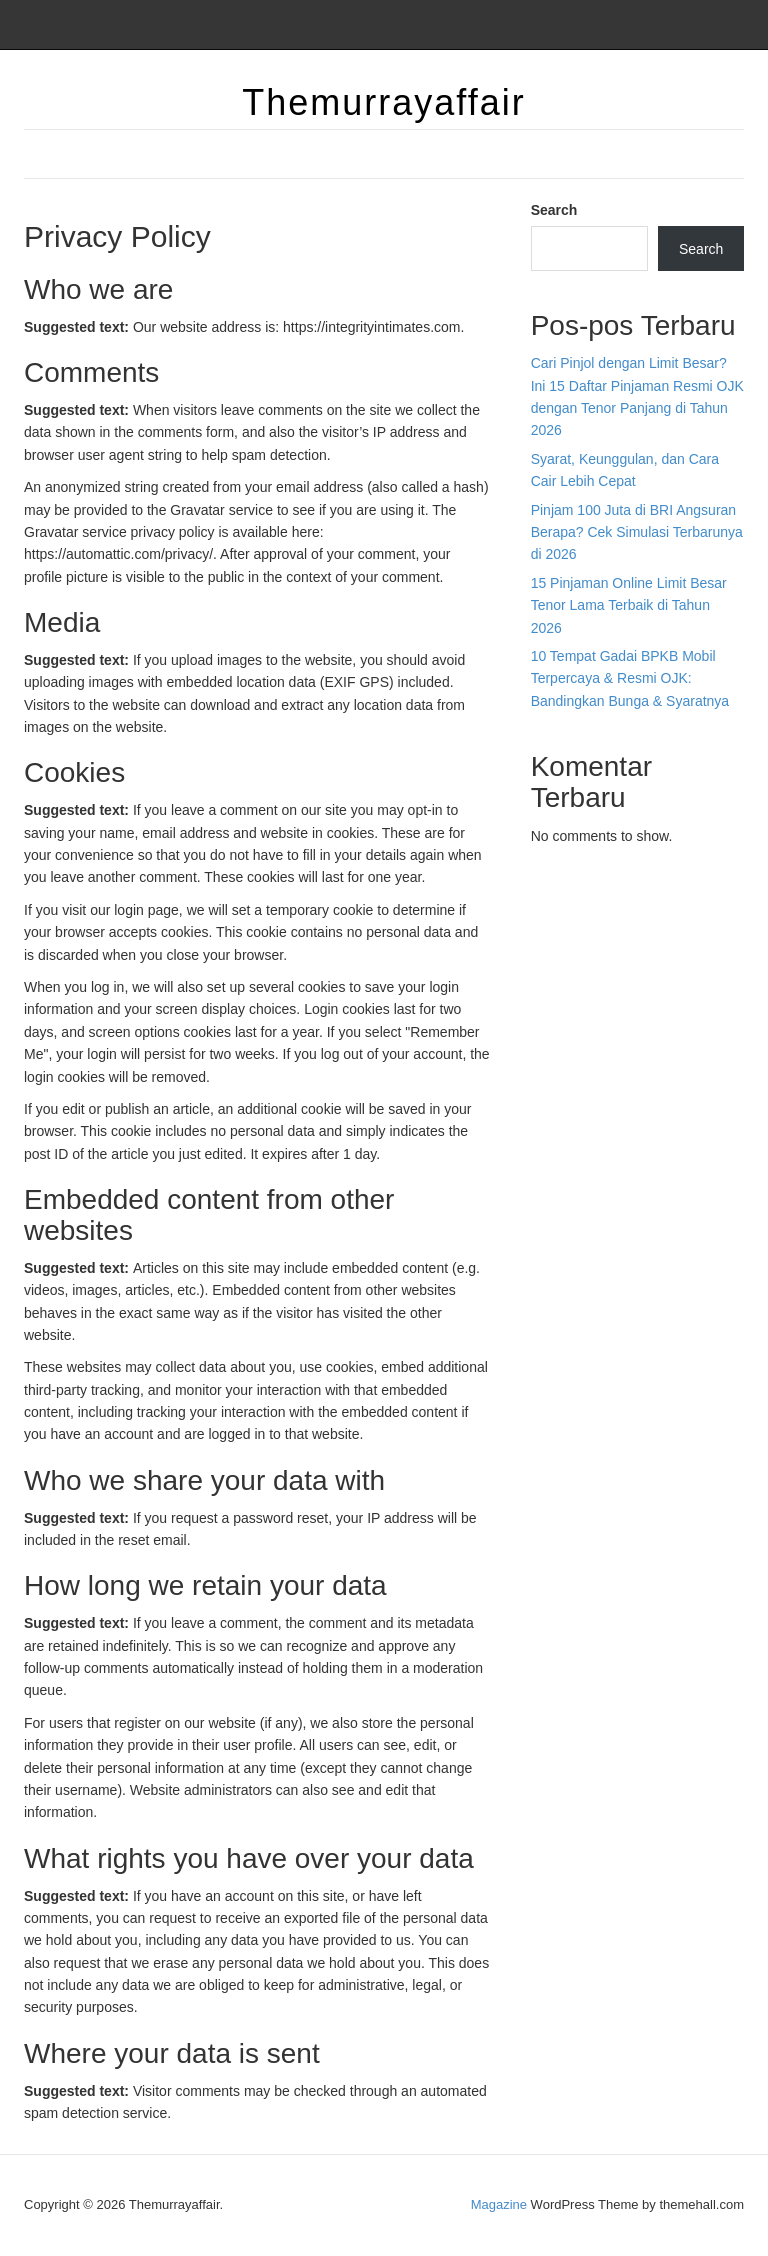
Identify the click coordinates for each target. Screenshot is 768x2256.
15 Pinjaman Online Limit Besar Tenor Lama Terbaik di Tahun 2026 (629, 605)
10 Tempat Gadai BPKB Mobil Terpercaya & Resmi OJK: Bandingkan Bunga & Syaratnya (630, 678)
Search (554, 210)
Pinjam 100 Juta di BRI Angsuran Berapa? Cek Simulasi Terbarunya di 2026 (637, 532)
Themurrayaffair (383, 102)
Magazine (499, 2204)
